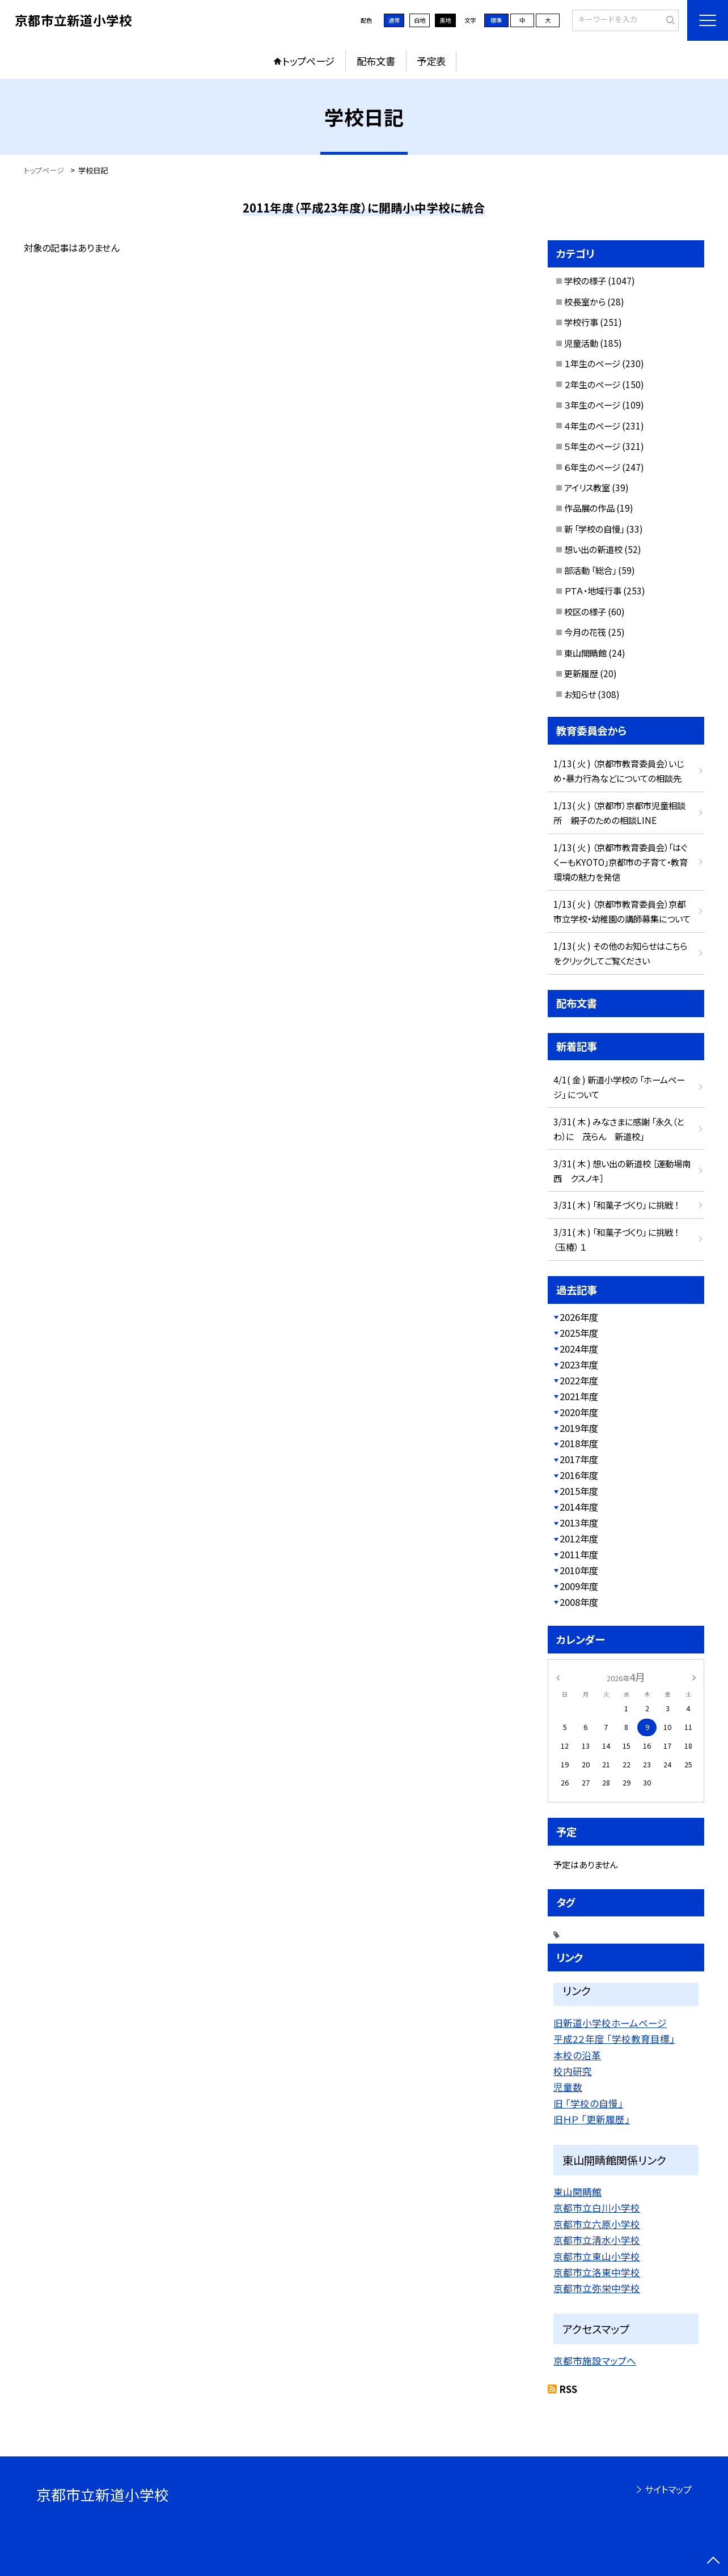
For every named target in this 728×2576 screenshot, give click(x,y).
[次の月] (694, 1677)
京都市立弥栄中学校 (596, 2288)
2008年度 (579, 1602)
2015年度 (579, 1491)
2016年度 (579, 1475)
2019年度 (579, 1428)
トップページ (308, 61)
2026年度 (579, 1317)
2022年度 (579, 1380)
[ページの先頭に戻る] (713, 2561)
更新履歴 (581, 673)
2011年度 (579, 1554)
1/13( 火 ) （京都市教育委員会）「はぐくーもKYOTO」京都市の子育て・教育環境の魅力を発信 (620, 862)
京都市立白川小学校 (596, 2207)
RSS (568, 2389)
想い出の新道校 (593, 549)
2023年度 (579, 1364)
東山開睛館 (585, 653)
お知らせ (580, 694)
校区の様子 (585, 611)
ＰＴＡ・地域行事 (592, 590)
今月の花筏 (585, 632)
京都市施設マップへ (594, 2360)
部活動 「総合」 (590, 570)
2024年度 (579, 1348)
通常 (394, 20)
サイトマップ (668, 2489)
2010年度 (579, 1570)
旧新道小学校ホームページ (610, 2023)
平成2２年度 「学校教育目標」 (614, 2039)
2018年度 (579, 1443)
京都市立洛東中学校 (596, 2272)
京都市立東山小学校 (596, 2256)
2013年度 (579, 1522)
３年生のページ (592, 404)
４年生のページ (592, 425)
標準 (496, 20)
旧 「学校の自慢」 (588, 2103)
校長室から (585, 301)
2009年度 (579, 1586)
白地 (419, 20)
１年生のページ (592, 363)
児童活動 (581, 343)
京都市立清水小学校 (596, 2240)
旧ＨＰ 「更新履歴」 (591, 2119)
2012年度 (579, 1538)
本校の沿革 (577, 2055)
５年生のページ (592, 446)
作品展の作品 (589, 507)
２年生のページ (592, 384)
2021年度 (579, 1396)
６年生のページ (592, 467)
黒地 (445, 20)
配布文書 (376, 61)
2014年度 (579, 1507)
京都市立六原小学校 (596, 2224)
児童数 (567, 2087)
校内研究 (572, 2071)
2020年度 (579, 1412)
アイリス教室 (587, 487)
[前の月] (558, 1677)
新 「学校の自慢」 (594, 528)
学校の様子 (585, 280)
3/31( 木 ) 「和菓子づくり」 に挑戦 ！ (616, 1204)
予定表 (431, 61)
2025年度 (579, 1333)
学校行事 (581, 322)
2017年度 (579, 1459)
